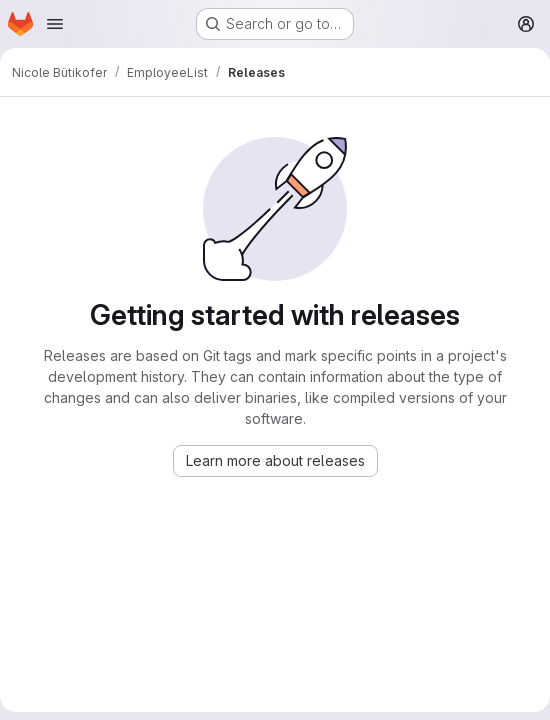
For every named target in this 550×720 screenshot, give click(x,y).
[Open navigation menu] (55, 24)
